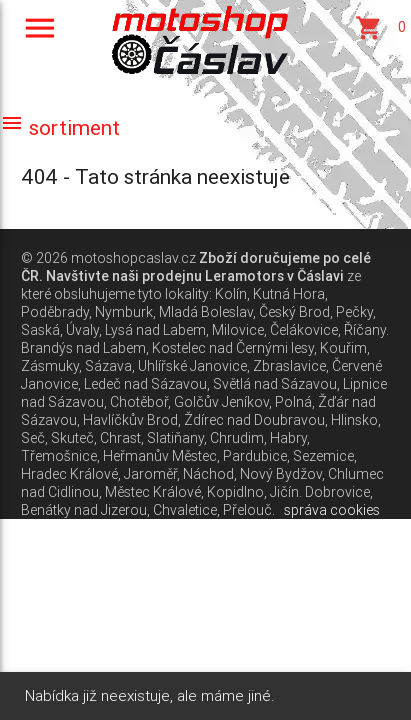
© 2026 (44, 258)
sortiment (60, 128)
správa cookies (332, 510)
